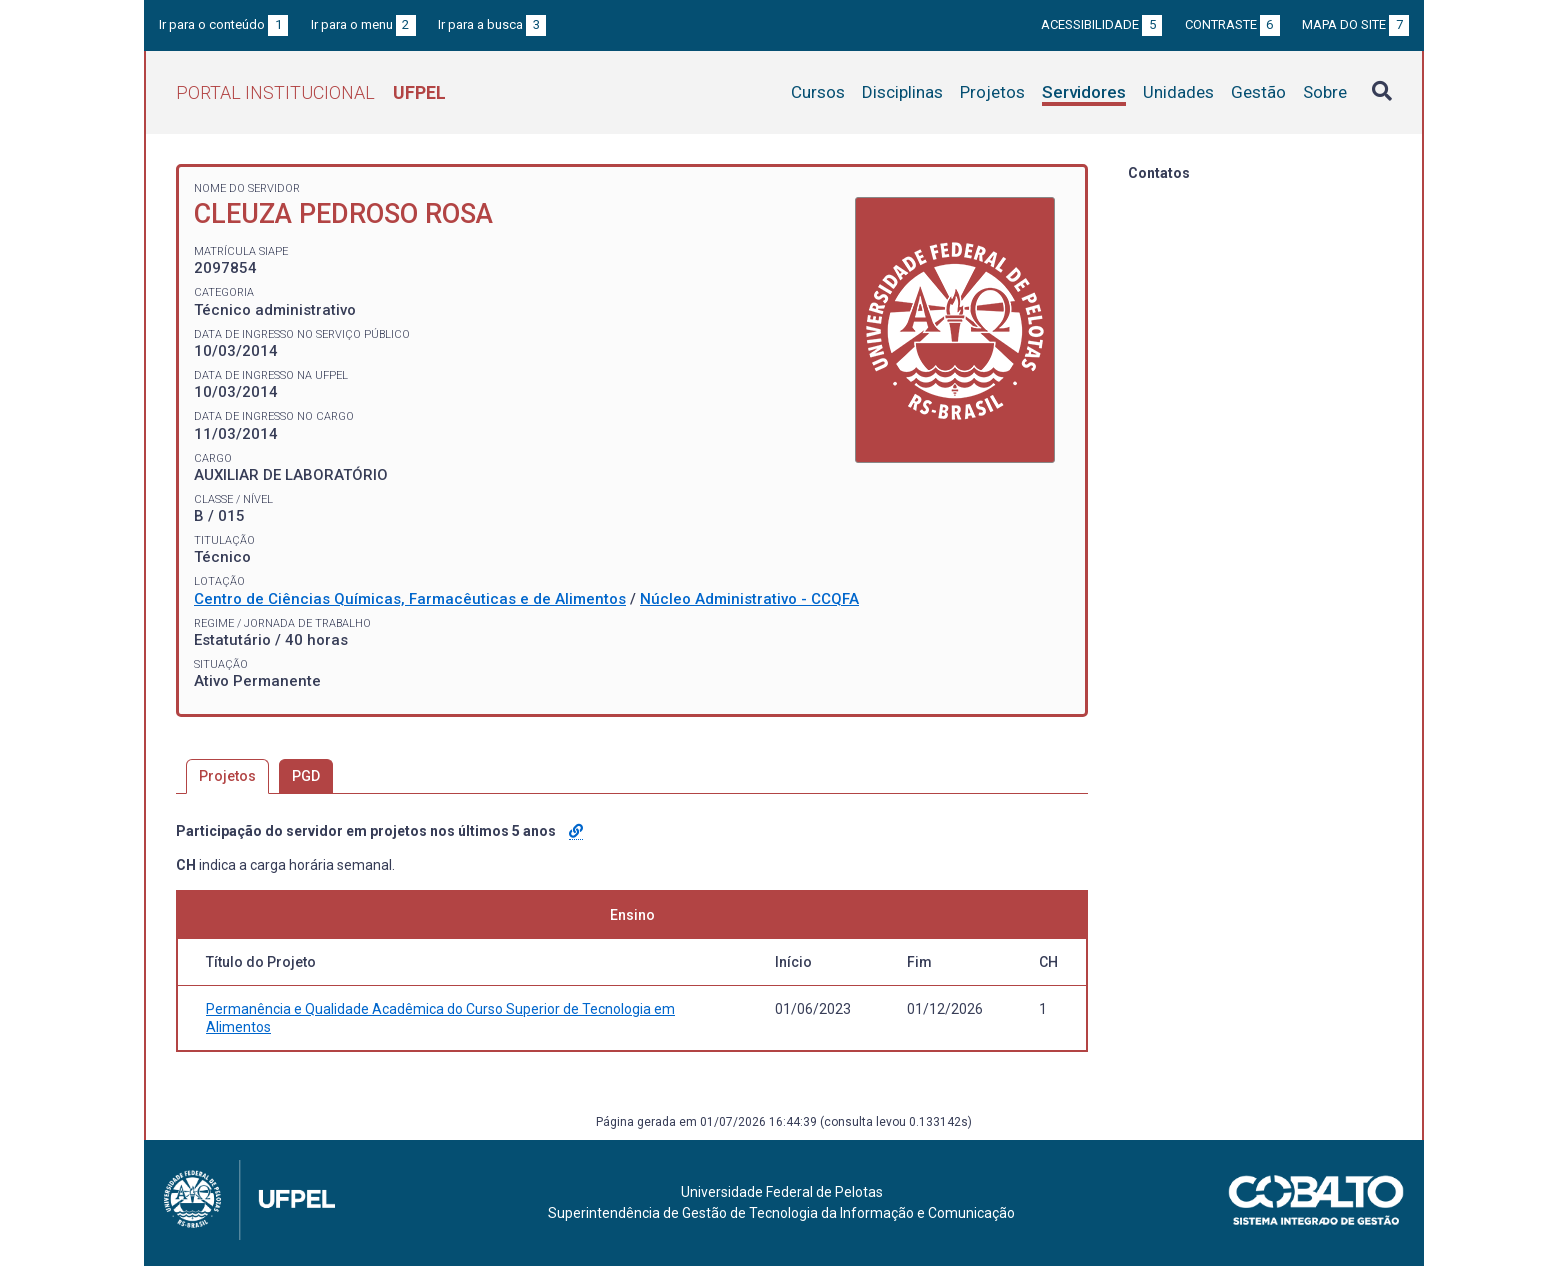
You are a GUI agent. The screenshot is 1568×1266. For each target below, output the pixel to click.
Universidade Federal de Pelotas (782, 1192)
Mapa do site (1355, 24)
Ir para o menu (363, 24)
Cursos (818, 92)
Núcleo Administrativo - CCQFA (749, 599)
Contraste (1232, 24)
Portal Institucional (311, 92)
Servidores (1084, 92)
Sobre (1325, 92)
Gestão (1258, 92)
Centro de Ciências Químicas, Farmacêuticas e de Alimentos (410, 599)
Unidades (1178, 92)
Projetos (992, 92)
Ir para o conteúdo (223, 24)
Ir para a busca (492, 24)
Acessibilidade (1101, 24)
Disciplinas (902, 92)
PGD (306, 776)
